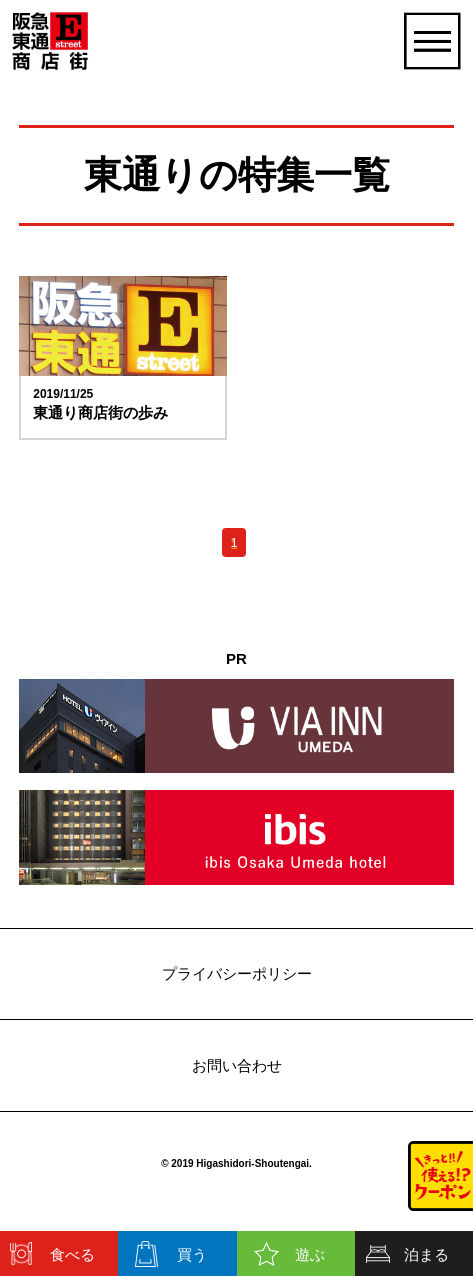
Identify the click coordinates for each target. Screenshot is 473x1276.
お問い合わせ (237, 1065)
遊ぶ (310, 1254)
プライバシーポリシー (237, 973)
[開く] (431, 41)
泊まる (426, 1254)
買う (192, 1254)
